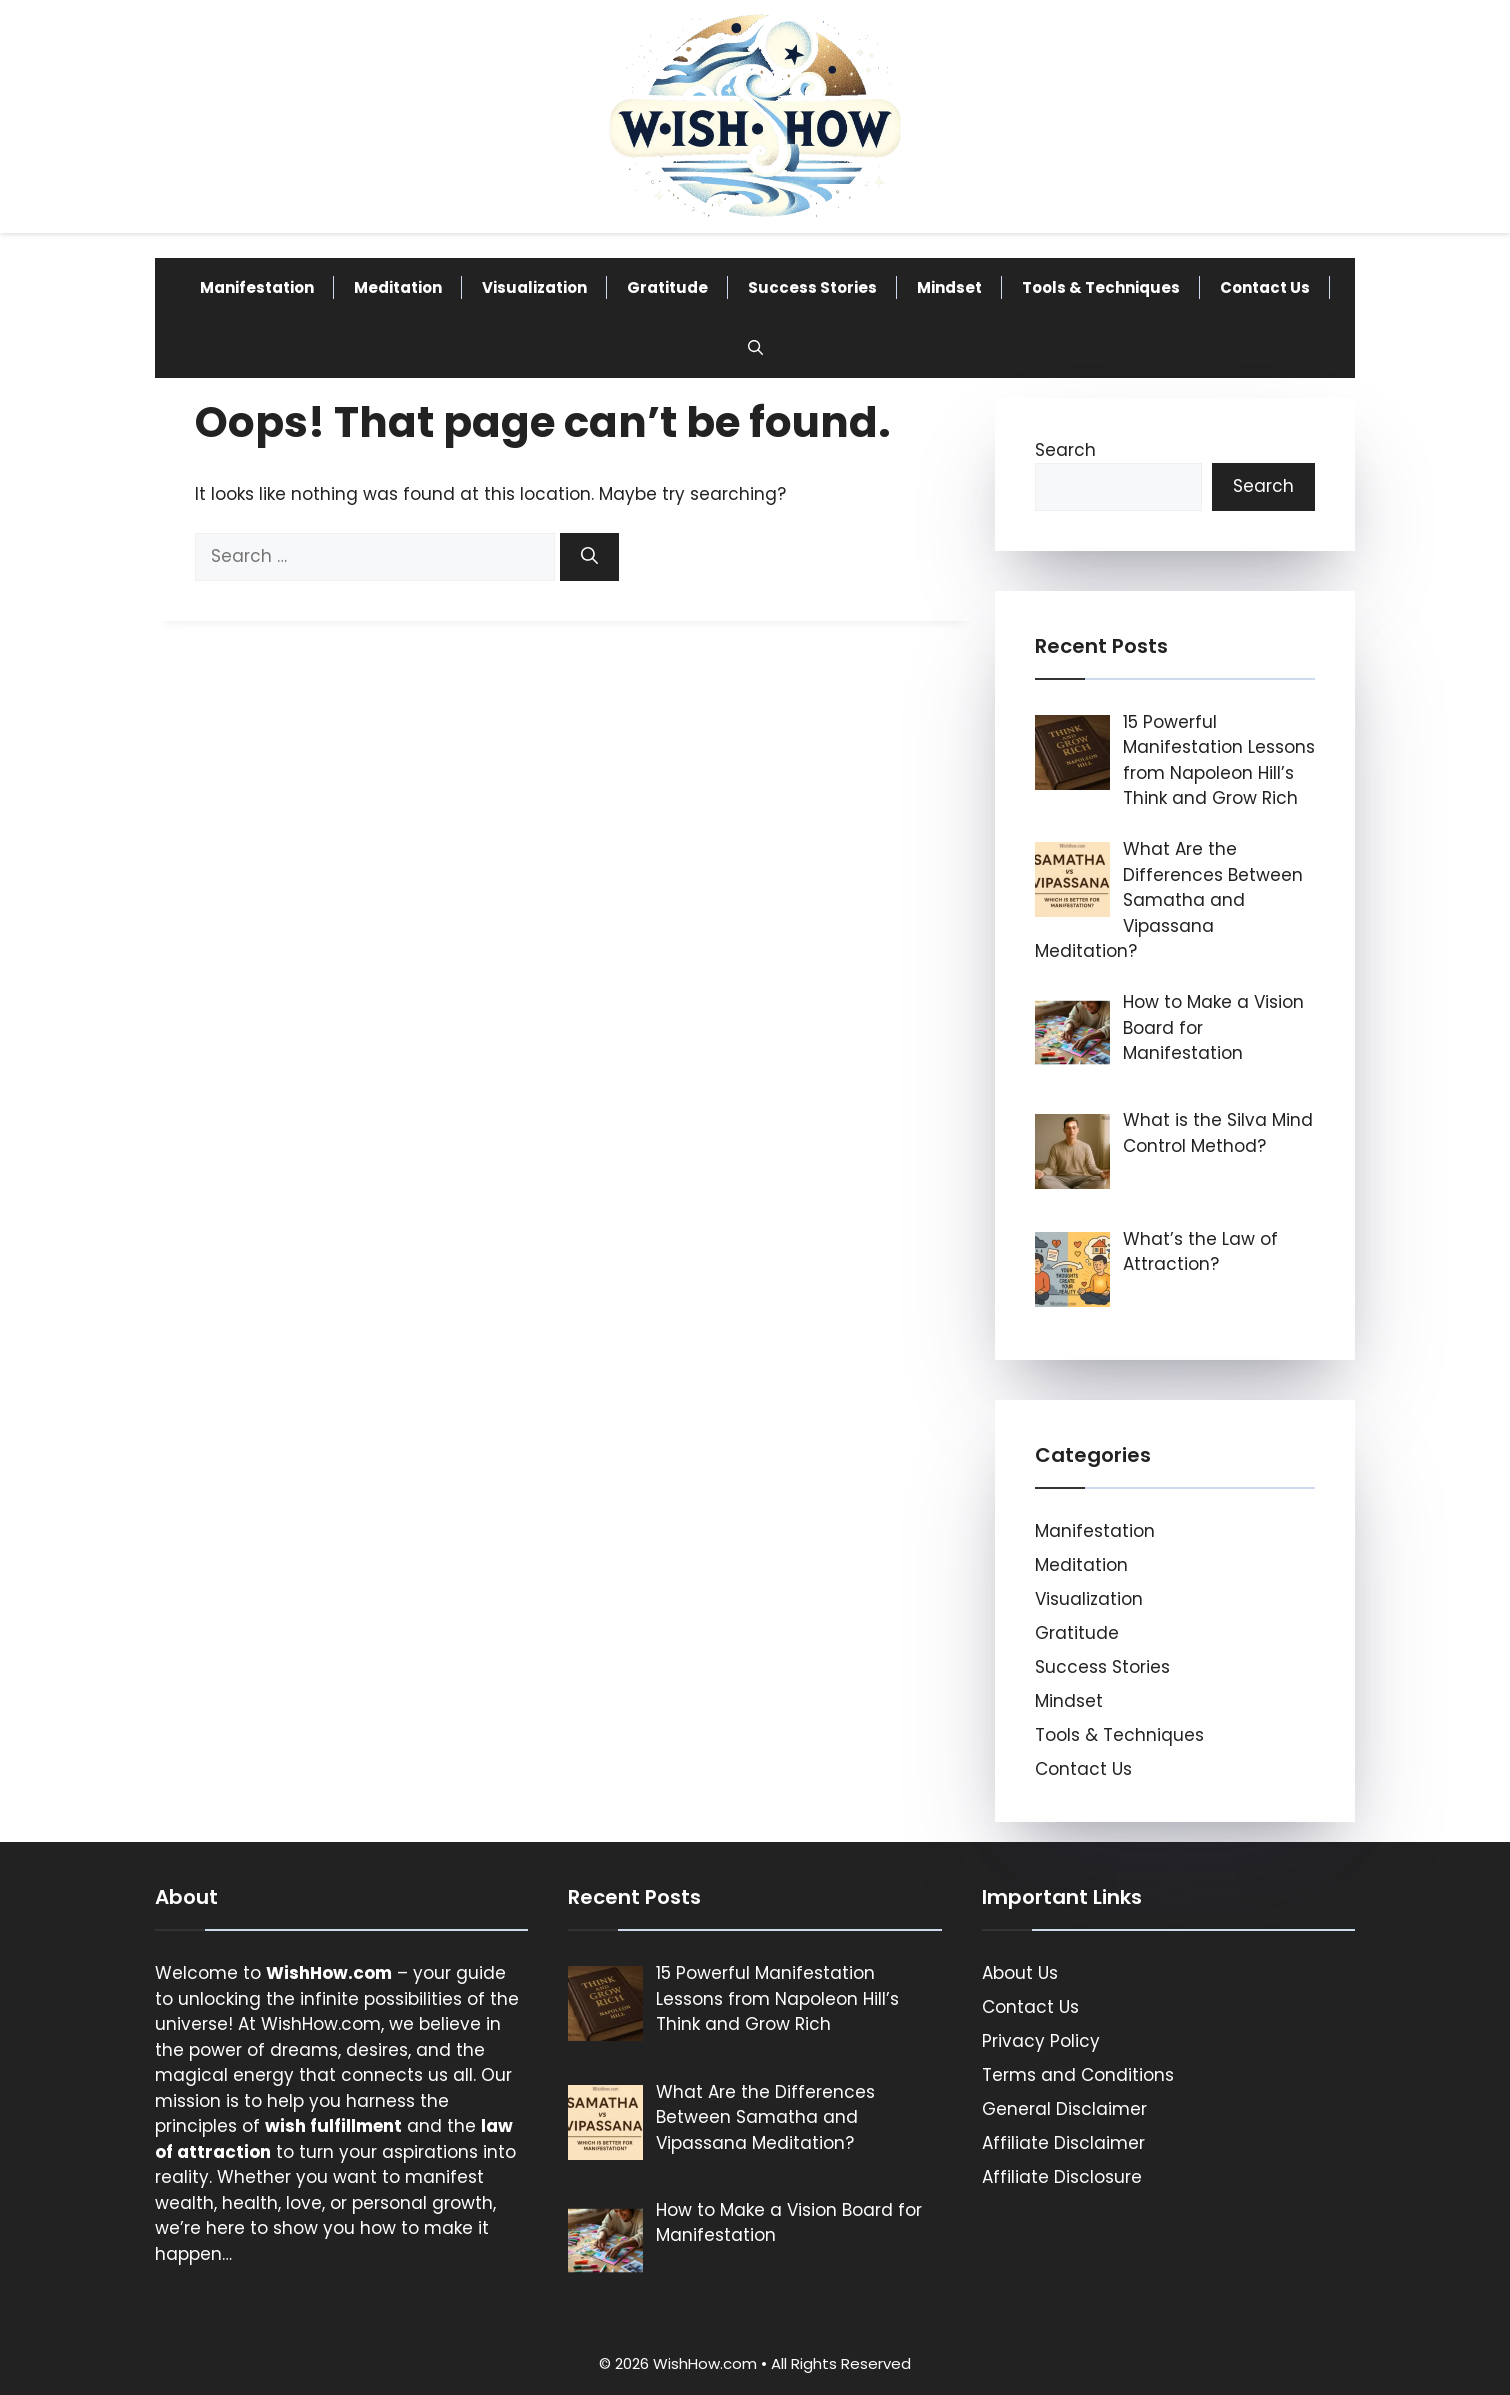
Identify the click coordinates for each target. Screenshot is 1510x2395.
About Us (1020, 1973)
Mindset (949, 287)
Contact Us (1265, 287)
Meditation (398, 287)
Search (1065, 450)
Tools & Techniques (1101, 287)
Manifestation (257, 287)
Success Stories (812, 287)
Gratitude (667, 287)
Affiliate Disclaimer (1063, 2143)
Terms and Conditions (1078, 2075)
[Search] (589, 557)
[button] (755, 348)
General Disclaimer (1064, 2109)
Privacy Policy (1041, 2041)
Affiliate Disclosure (1062, 2177)
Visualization (534, 287)
